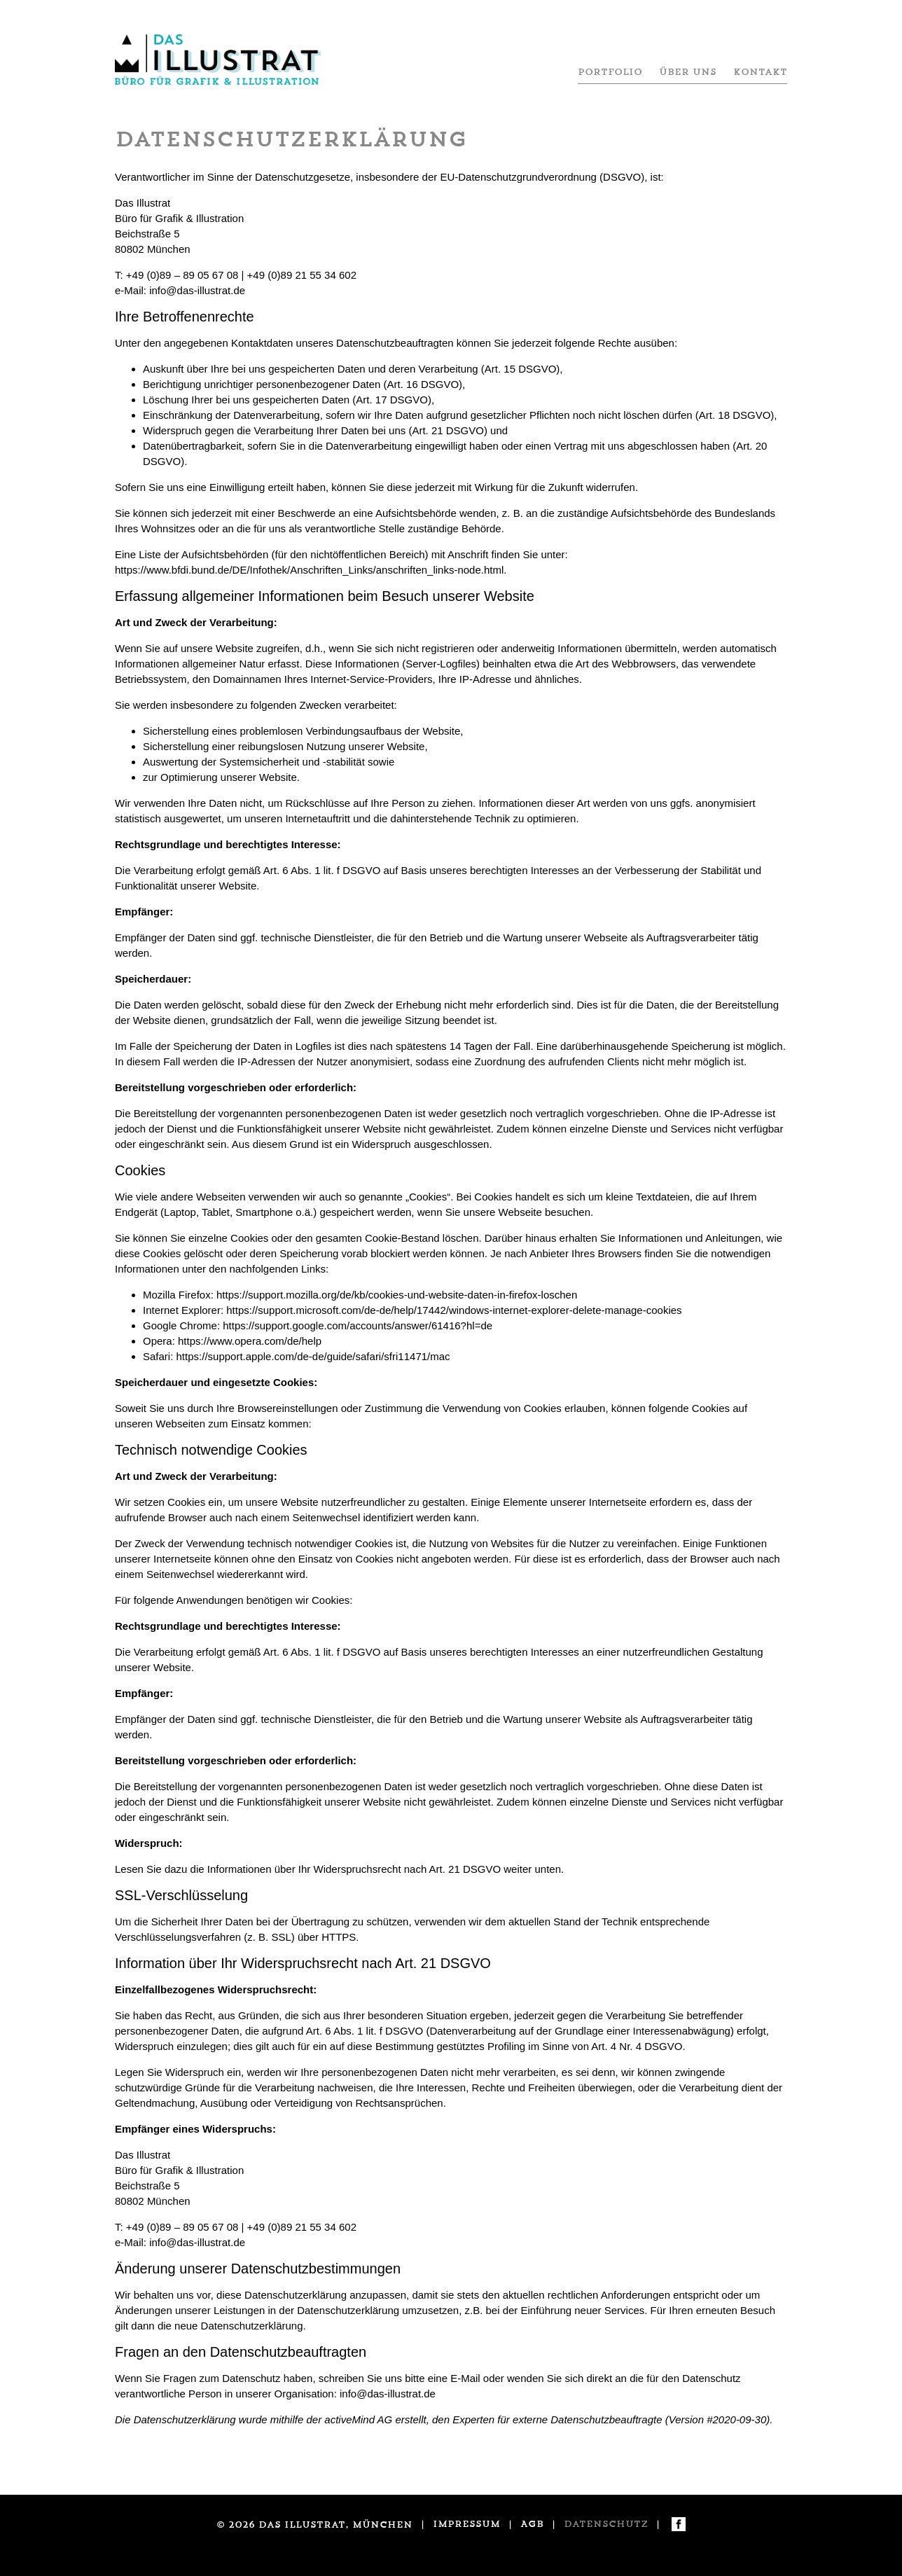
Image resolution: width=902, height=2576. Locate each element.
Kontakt (760, 71)
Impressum (466, 2523)
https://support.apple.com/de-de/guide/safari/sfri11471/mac (313, 1356)
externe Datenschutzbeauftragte (587, 2419)
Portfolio (610, 71)
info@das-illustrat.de (197, 290)
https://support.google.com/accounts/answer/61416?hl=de (357, 1325)
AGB (531, 2523)
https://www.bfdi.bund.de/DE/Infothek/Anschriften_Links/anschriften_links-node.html (309, 570)
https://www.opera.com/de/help (249, 1341)
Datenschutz (606, 2523)
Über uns (687, 71)
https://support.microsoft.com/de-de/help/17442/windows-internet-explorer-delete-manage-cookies (453, 1310)
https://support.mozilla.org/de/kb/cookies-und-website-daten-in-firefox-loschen (396, 1295)
